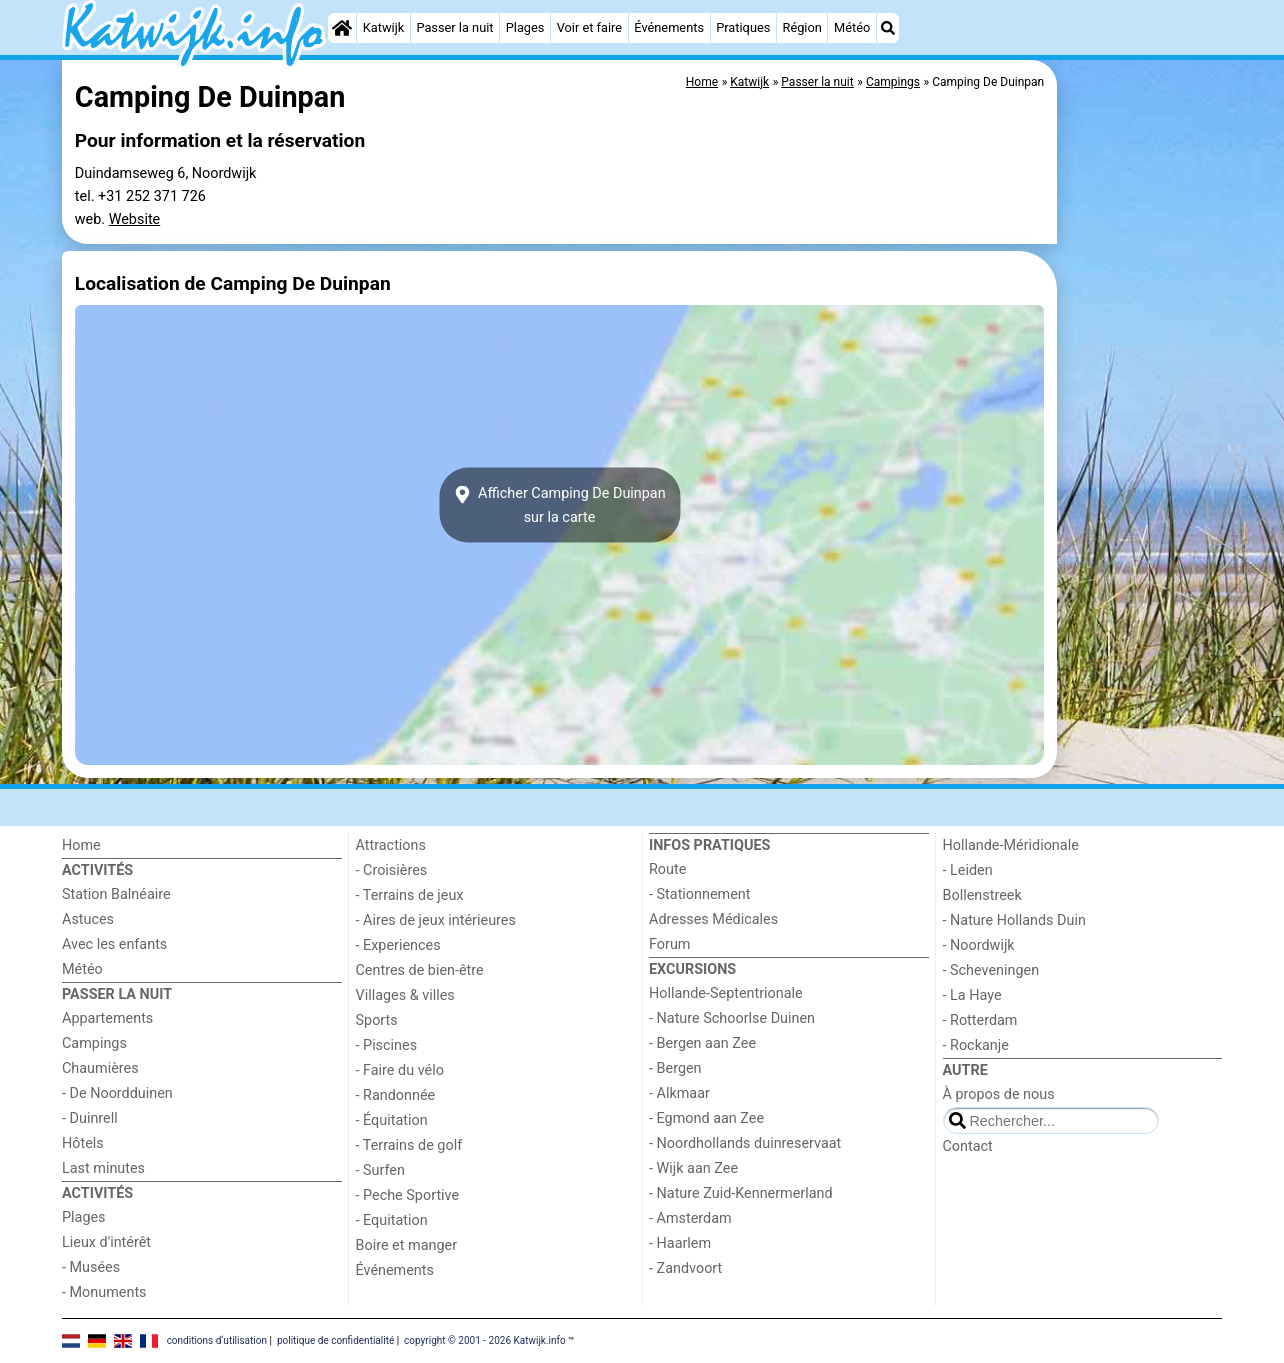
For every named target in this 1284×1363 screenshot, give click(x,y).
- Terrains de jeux (410, 895)
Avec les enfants (114, 944)
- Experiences (398, 945)
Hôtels (83, 1143)
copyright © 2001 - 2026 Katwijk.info (485, 1340)
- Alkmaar (679, 1093)
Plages (525, 27)
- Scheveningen (991, 970)
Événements (669, 27)
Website (135, 219)
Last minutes (103, 1168)
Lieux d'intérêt (106, 1242)
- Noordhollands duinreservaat (745, 1143)
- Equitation (392, 1220)
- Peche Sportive (408, 1195)
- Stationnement (699, 894)
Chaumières (100, 1068)
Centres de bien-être (420, 970)
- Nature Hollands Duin (1014, 920)
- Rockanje (976, 1045)
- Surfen (380, 1170)
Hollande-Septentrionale (726, 993)
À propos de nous (999, 1094)
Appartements (107, 1018)
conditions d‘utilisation (217, 1340)
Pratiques (743, 27)
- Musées (91, 1267)
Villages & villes (405, 995)
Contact (968, 1146)
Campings (94, 1043)
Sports (377, 1020)
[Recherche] (888, 28)
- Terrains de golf (409, 1145)
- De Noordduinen (117, 1093)
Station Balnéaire (116, 894)
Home (81, 845)
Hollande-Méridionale (1011, 845)
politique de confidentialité (335, 1340)
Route (667, 869)
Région (802, 27)
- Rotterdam (980, 1020)
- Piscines (387, 1045)
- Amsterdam (690, 1218)
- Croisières (392, 870)
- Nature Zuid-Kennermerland (741, 1193)
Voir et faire (589, 27)
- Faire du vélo (400, 1070)
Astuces (88, 919)
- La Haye (972, 995)
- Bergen (675, 1068)
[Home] (342, 28)
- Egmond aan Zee (706, 1118)
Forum (669, 944)
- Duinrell (90, 1118)
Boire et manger (407, 1245)
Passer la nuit (454, 27)
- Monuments (104, 1292)
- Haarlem (680, 1243)
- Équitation (392, 1120)
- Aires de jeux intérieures (436, 920)
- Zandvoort (685, 1268)
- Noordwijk (979, 945)
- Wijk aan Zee (693, 1168)
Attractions (391, 845)
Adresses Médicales (713, 919)
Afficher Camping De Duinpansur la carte (559, 505)
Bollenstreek (982, 895)
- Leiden (968, 870)
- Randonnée (396, 1095)
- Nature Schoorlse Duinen (732, 1018)
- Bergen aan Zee (702, 1043)
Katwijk (383, 27)
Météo (852, 27)
